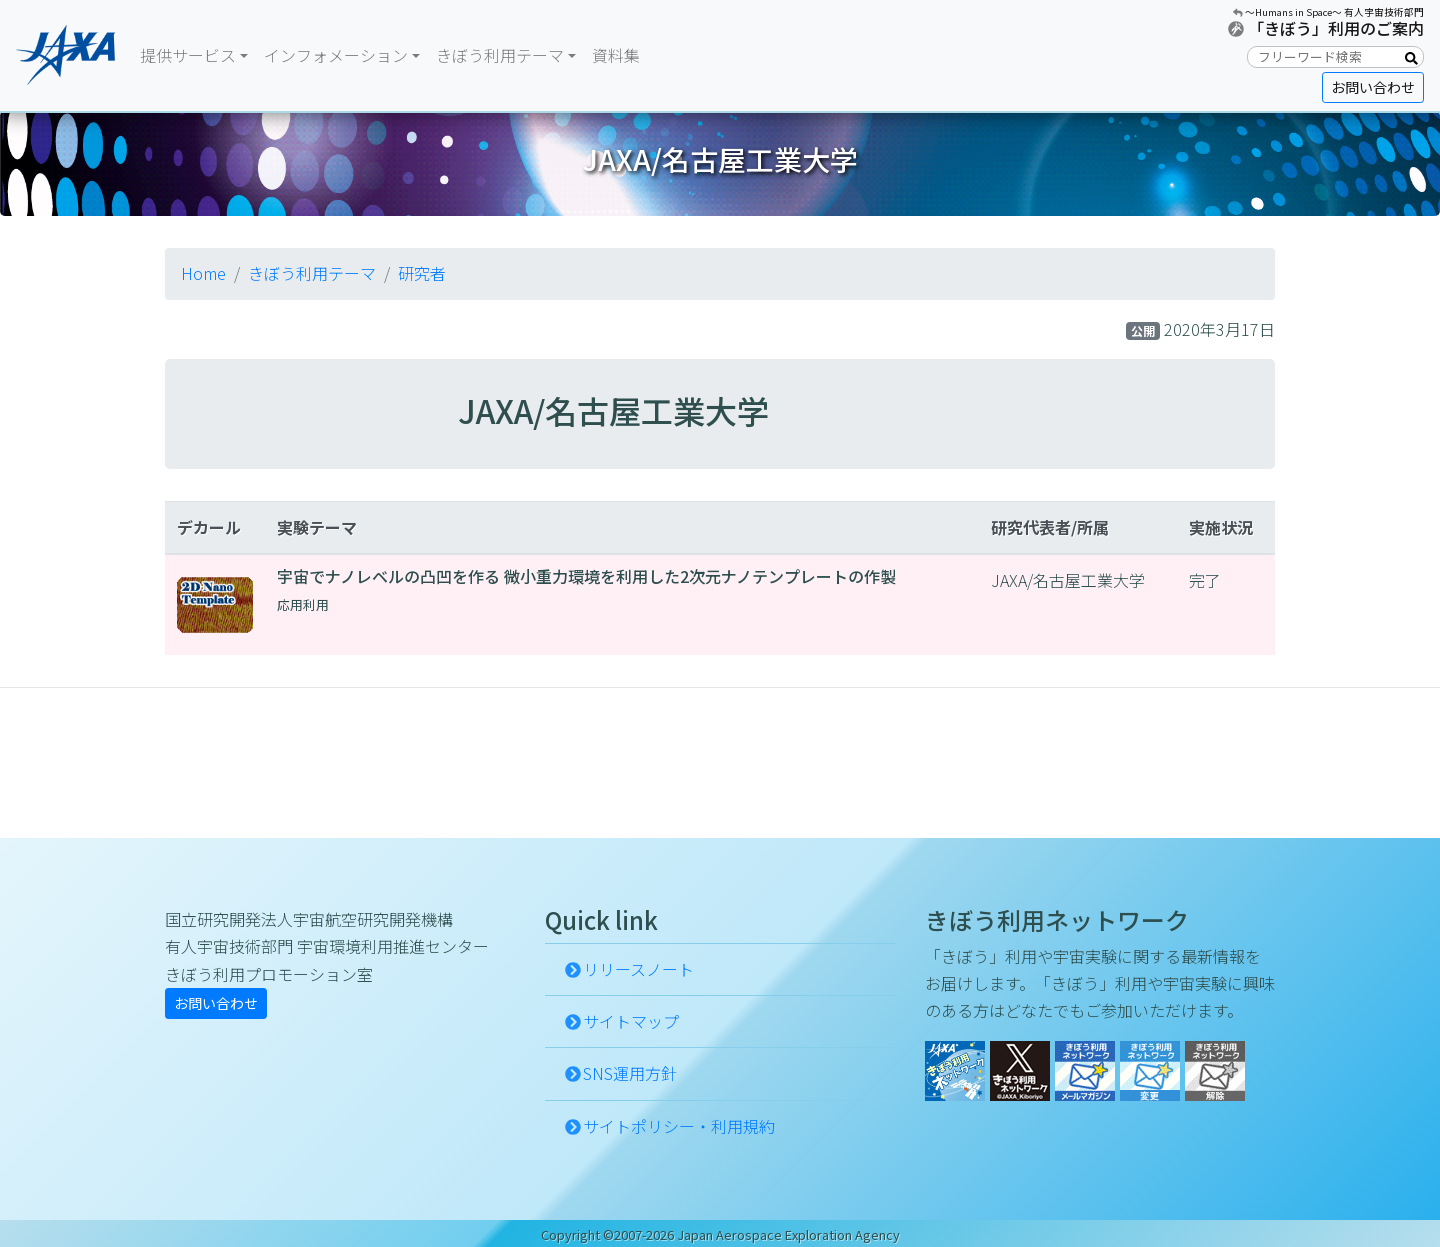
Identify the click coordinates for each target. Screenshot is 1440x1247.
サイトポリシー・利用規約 (679, 1126)
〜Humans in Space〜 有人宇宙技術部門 (1334, 12)
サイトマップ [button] (631, 1021)
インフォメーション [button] (336, 55)
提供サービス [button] (188, 55)
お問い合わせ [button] (1373, 87)
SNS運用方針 (630, 1073)
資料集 (616, 55)
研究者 (422, 273)
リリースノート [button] (638, 969)
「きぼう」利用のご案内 (1336, 28)
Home (203, 273)
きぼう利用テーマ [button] (500, 55)
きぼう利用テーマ (312, 273)
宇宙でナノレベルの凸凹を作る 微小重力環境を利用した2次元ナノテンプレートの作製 (586, 576)
